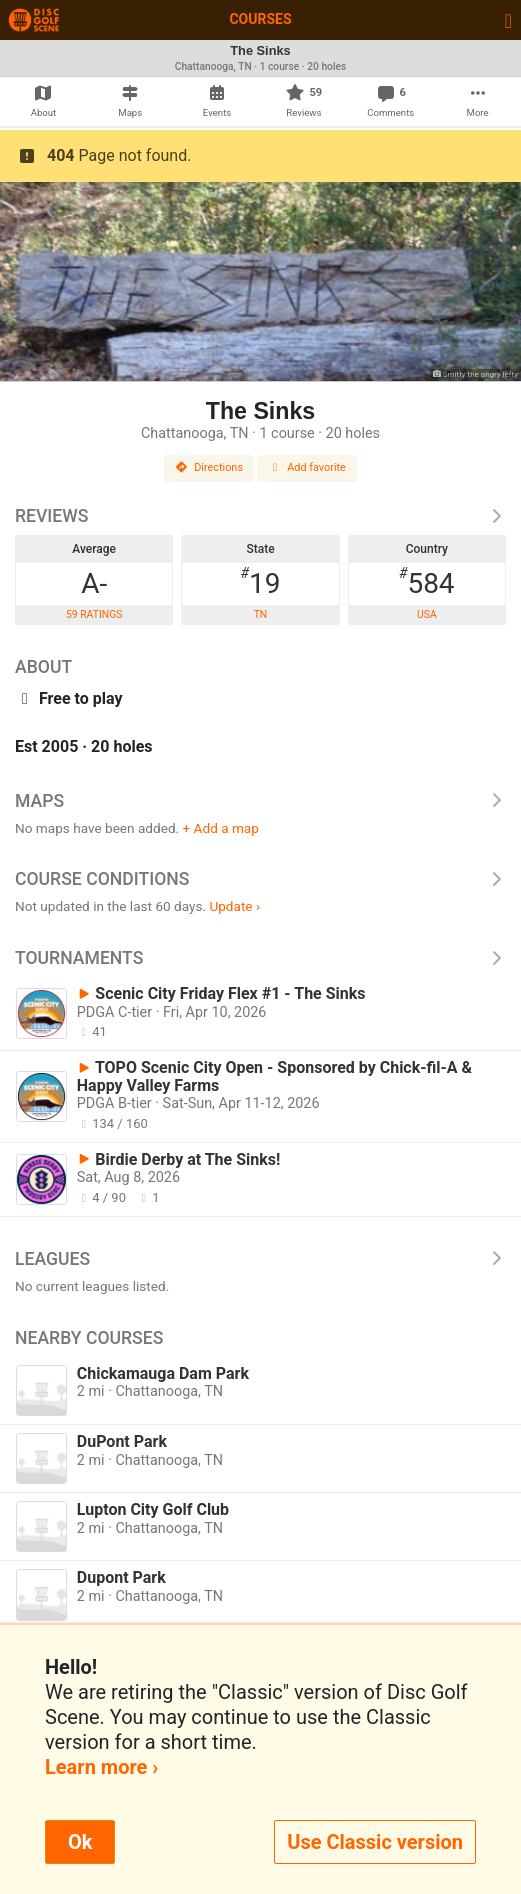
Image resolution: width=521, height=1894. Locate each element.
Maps (260, 801)
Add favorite (307, 467)
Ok (80, 1842)
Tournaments (260, 958)
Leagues (260, 1259)
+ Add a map (221, 828)
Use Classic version (375, 1842)
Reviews (260, 516)
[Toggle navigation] (508, 20)
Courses (260, 19)
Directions (209, 467)
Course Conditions (260, 879)
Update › (234, 906)
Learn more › (101, 1767)
